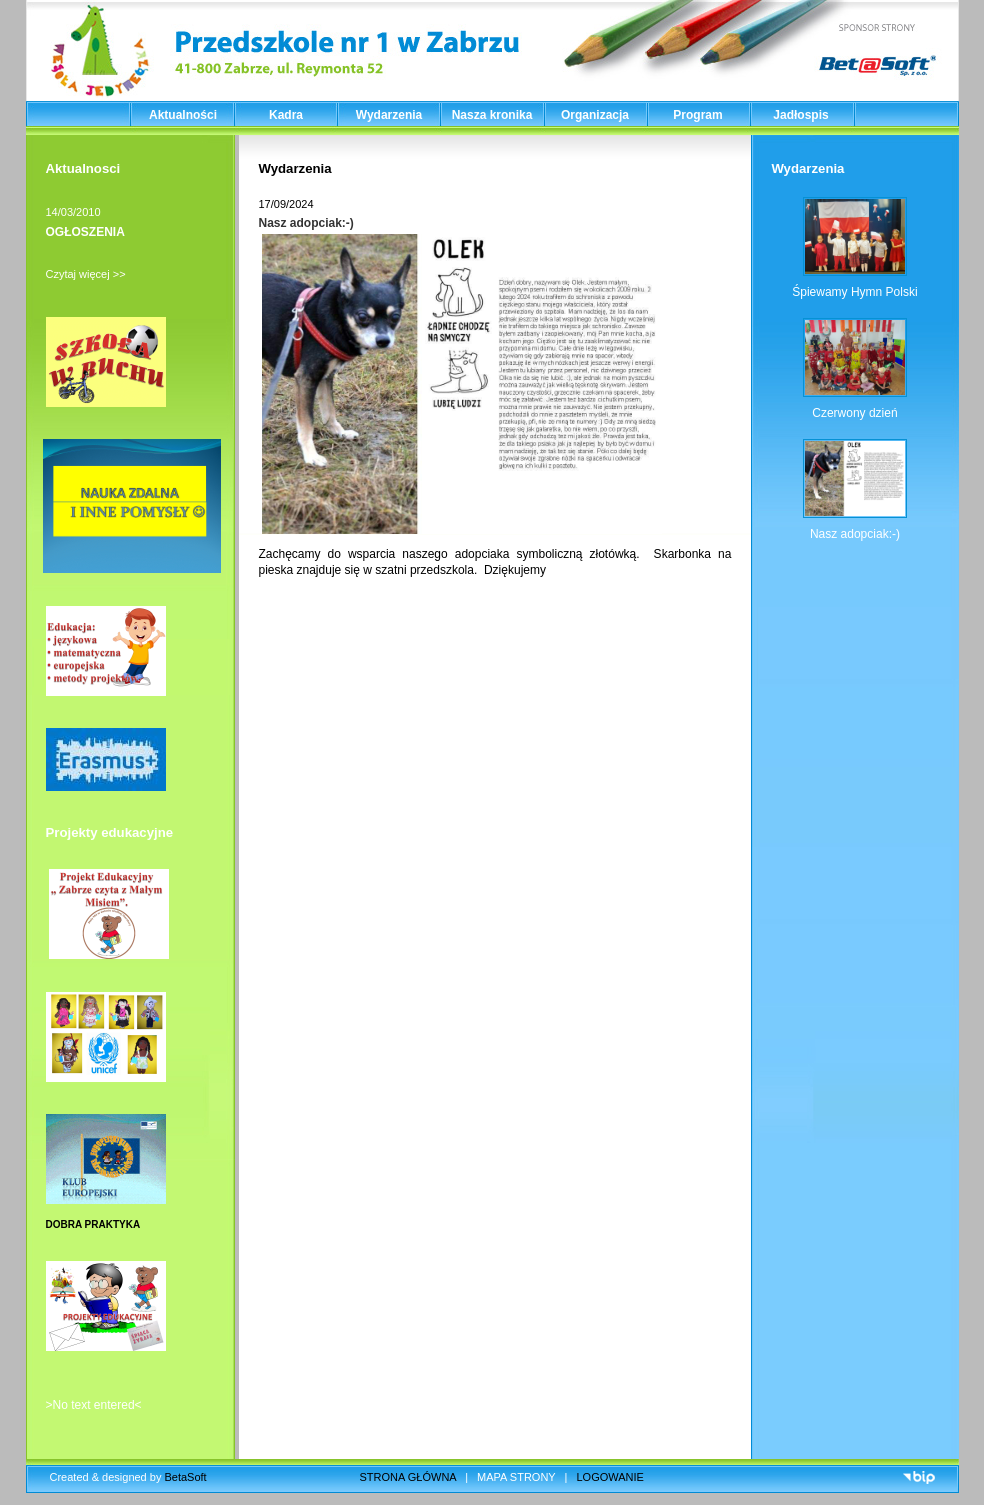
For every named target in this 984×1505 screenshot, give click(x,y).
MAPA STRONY (516, 1477)
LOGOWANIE (610, 1477)
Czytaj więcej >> (86, 274)
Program (697, 115)
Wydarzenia (389, 115)
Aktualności (183, 115)
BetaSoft (185, 1477)
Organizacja (595, 115)
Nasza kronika (492, 115)
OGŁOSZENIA (85, 232)
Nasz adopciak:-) (306, 223)
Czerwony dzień (854, 413)
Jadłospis (800, 115)
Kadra (286, 115)
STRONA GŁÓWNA (408, 1477)
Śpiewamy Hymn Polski (854, 292)
